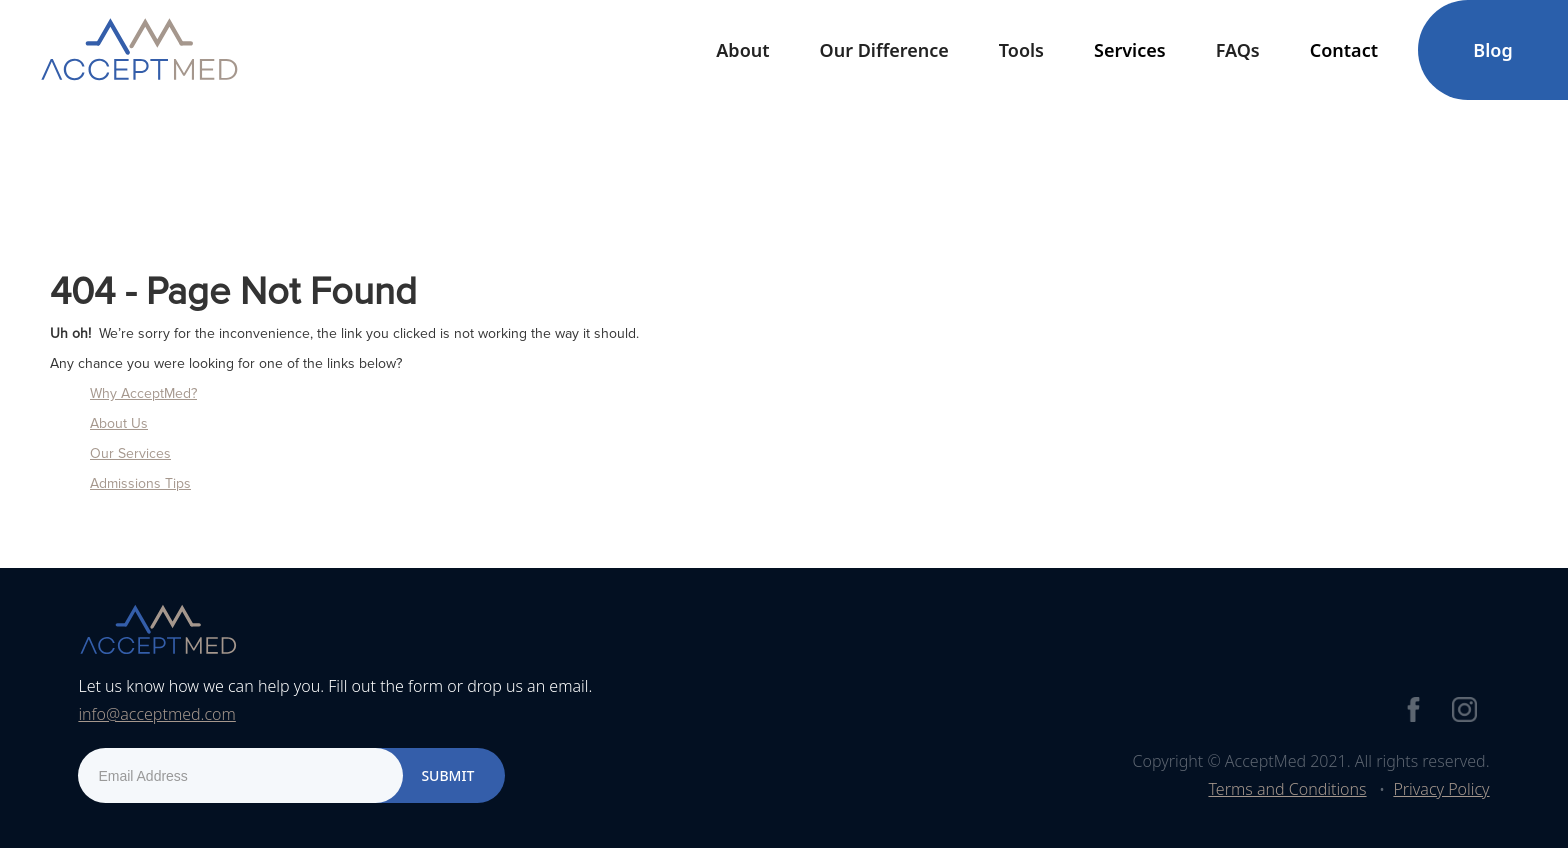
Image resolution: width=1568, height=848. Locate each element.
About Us (119, 423)
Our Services (130, 453)
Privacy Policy (1441, 789)
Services (1130, 50)
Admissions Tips (140, 483)
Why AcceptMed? (143, 393)
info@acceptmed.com (156, 714)
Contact (1344, 50)
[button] (742, 50)
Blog (1492, 50)
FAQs (1238, 50)
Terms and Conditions (1287, 789)
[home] (139, 50)
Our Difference (884, 50)
